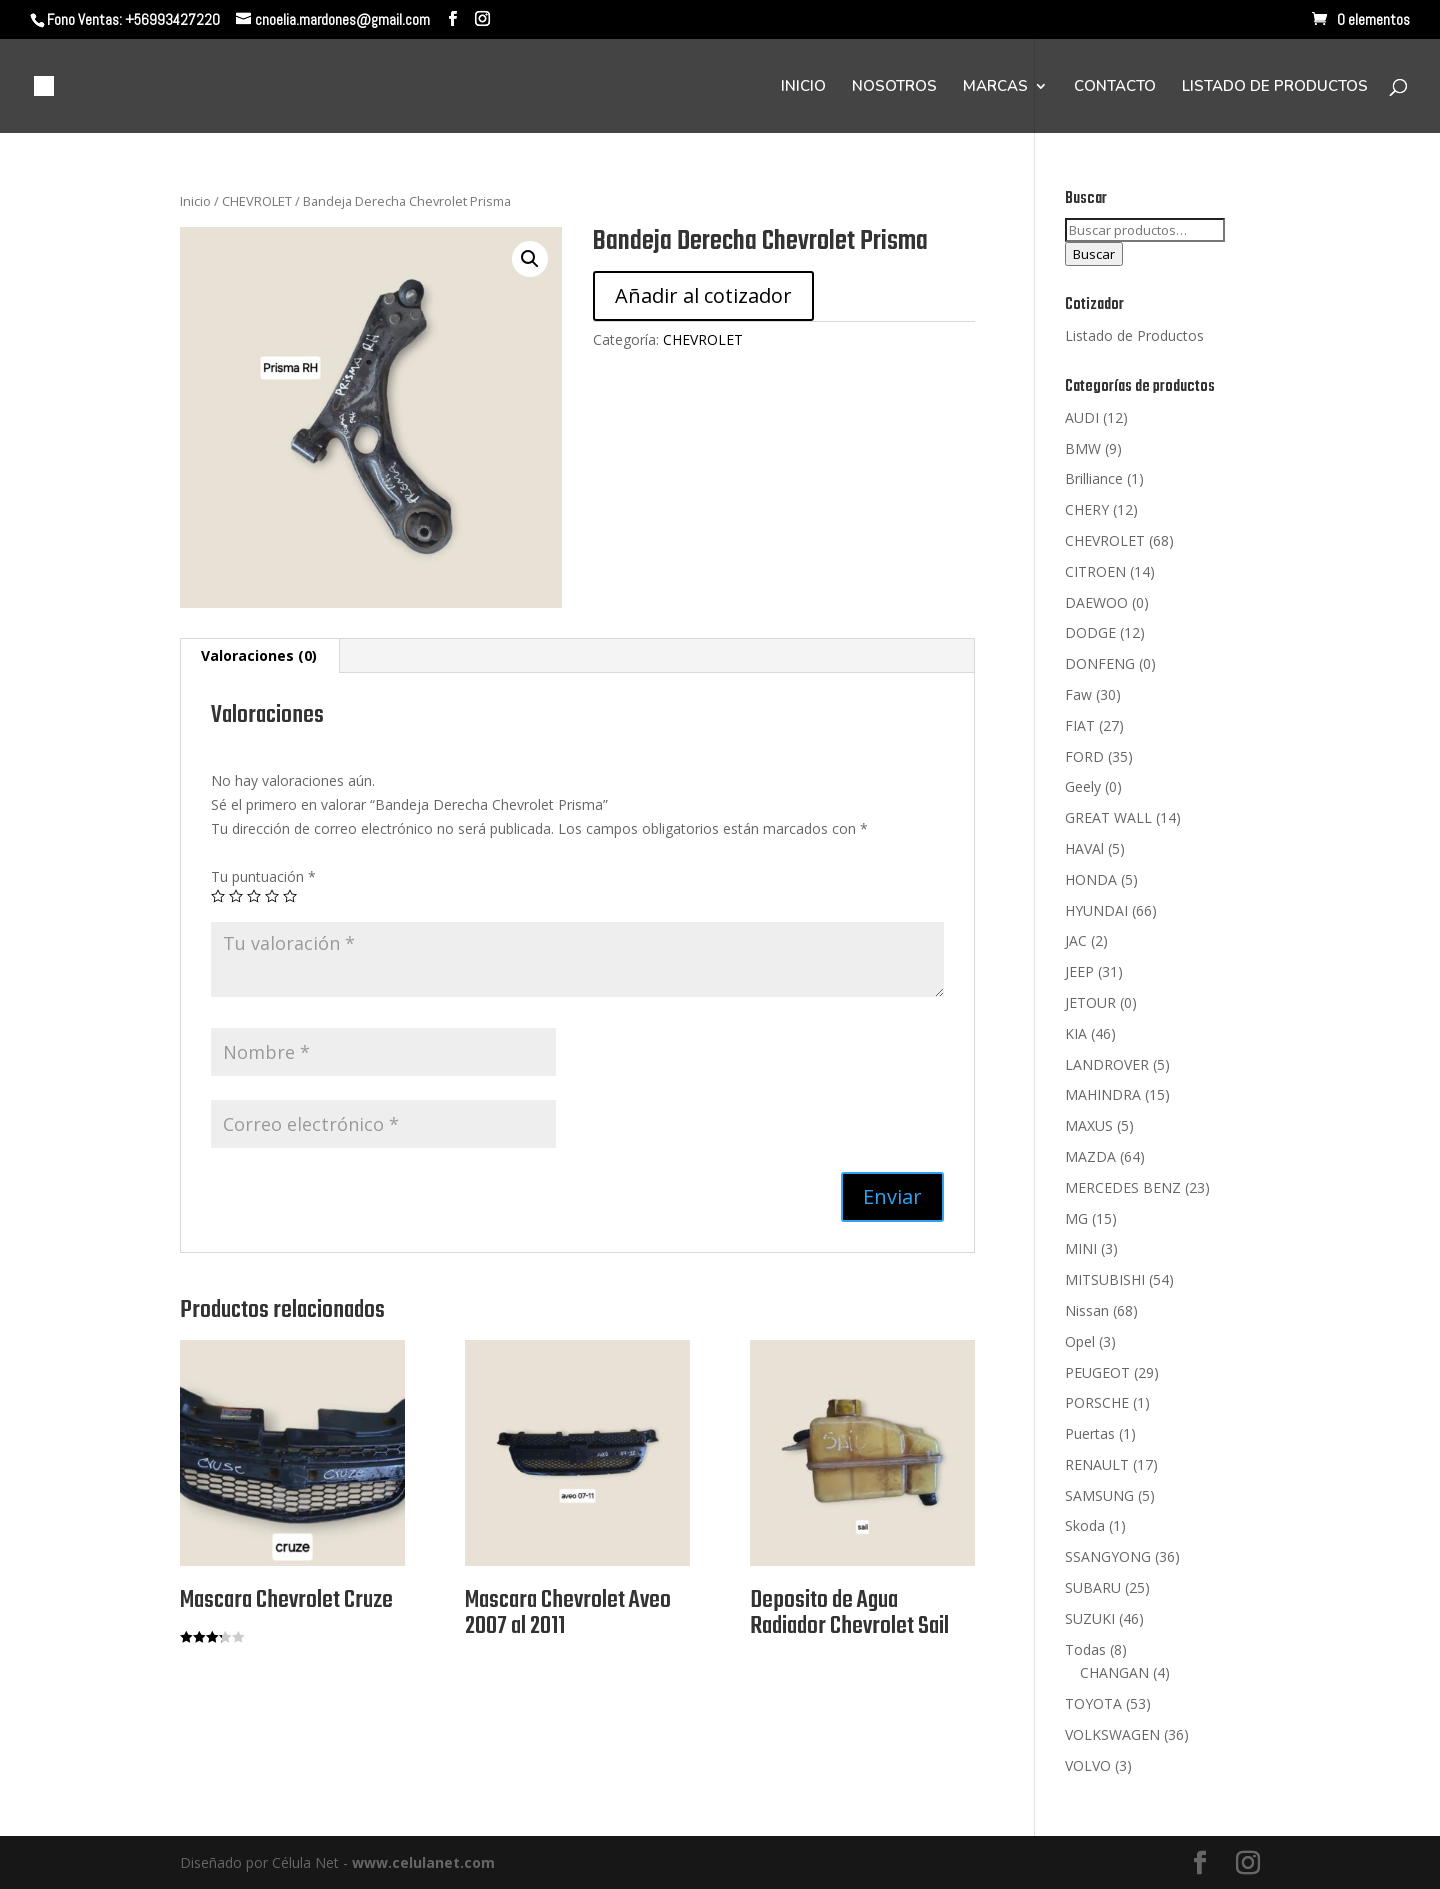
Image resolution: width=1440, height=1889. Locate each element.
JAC (1076, 940)
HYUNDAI (1096, 910)
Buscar (1094, 254)
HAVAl (1084, 848)
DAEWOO (1096, 602)
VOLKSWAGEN (1112, 1734)
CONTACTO (1115, 87)
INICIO (803, 87)
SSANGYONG (1108, 1556)
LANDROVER (1107, 1064)
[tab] (259, 656)
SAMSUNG (1099, 1495)
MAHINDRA (1103, 1094)
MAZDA (1090, 1156)
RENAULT (1097, 1464)
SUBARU (1093, 1587)
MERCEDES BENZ (1123, 1187)
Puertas (1090, 1433)
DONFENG (1100, 663)
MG (1076, 1218)
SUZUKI (1090, 1618)
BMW (1083, 448)
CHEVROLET (257, 201)
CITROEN (1095, 571)
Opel (1080, 1341)
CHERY (1087, 509)
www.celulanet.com (423, 1862)
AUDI (1082, 417)
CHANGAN (1114, 1672)
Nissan (1087, 1310)
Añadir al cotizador (703, 295)
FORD (1084, 756)
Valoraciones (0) (259, 655)
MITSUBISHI (1105, 1279)
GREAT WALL (1108, 817)
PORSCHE (1097, 1402)
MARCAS (995, 87)
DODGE (1090, 632)
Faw (1078, 694)
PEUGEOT (1097, 1372)
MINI (1081, 1248)
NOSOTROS (894, 87)
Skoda (1085, 1525)
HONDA (1091, 879)
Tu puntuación (263, 876)
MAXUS (1089, 1125)
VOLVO (1088, 1765)
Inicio (195, 201)
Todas (1085, 1649)
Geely (1083, 786)
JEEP (1079, 971)
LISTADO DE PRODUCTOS (1275, 87)
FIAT (1080, 725)
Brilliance (1094, 478)
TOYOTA (1093, 1703)
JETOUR (1090, 1002)
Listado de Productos (1134, 335)
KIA (1076, 1033)
